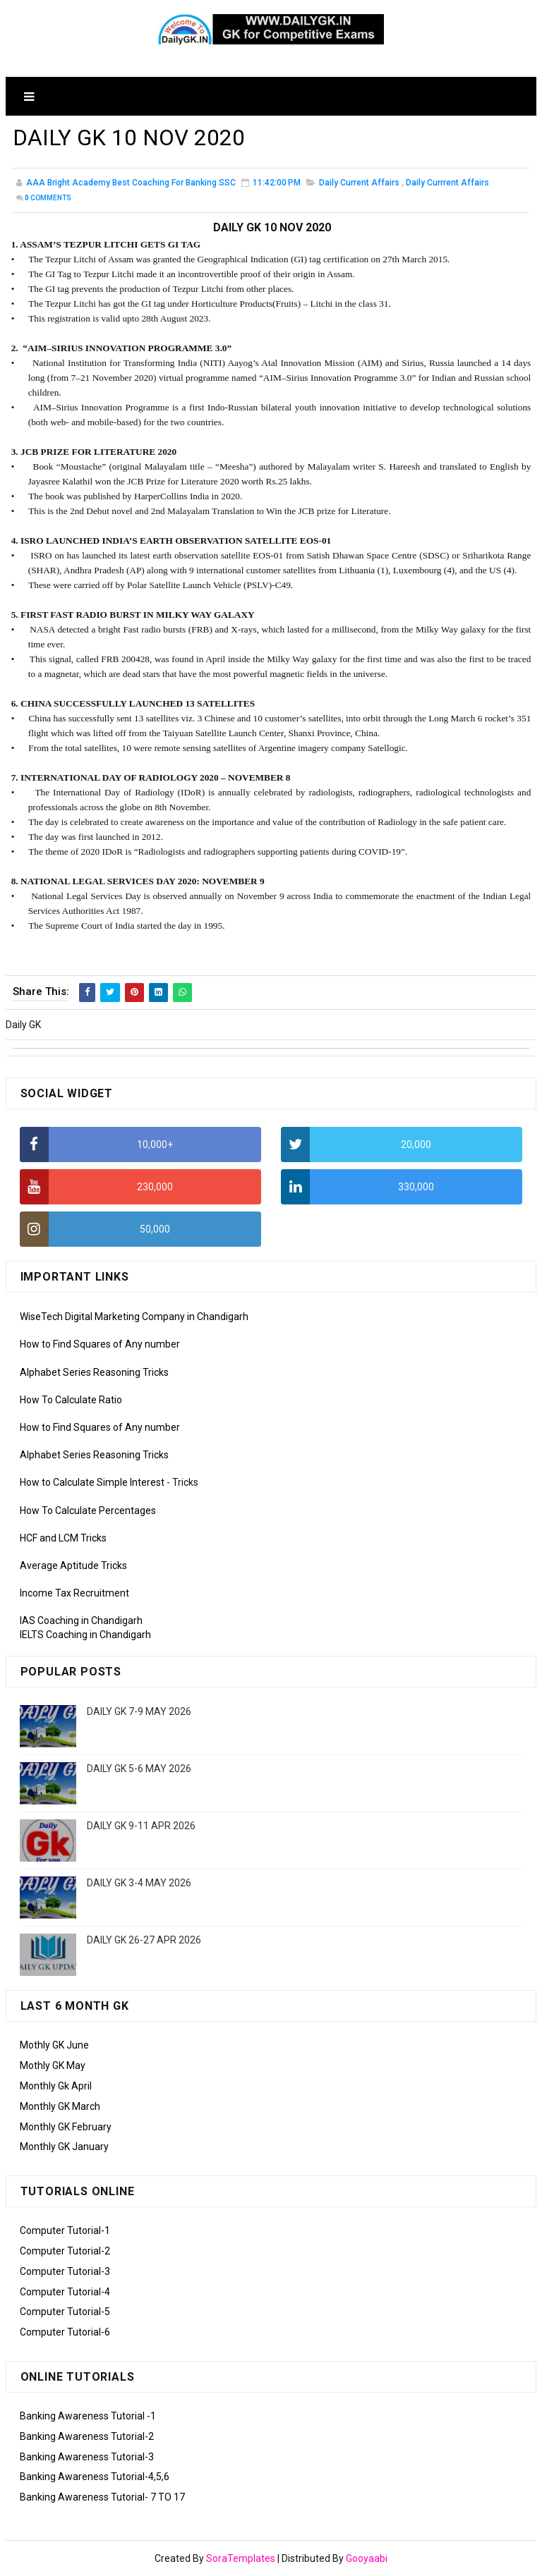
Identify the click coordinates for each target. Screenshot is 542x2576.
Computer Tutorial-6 (65, 2332)
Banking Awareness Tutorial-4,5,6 (94, 2476)
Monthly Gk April (56, 2086)
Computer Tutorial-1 (65, 2230)
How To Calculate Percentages (88, 1510)
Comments (48, 198)
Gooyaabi (366, 2558)
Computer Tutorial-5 (65, 2311)
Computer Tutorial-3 (65, 2271)
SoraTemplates (240, 2558)
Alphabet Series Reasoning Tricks (94, 1372)
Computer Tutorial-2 (65, 2251)
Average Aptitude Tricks (73, 1565)
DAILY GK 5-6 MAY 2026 (139, 1768)
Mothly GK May (52, 2065)
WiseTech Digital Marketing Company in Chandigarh (134, 1316)
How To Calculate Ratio (71, 1399)
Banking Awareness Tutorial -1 (88, 2416)
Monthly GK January (64, 2146)
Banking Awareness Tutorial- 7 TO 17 (102, 2497)
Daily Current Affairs (359, 183)
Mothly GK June (54, 2045)
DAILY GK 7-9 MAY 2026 (139, 1711)
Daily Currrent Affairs (447, 183)
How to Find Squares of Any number (100, 1344)
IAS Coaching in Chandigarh (81, 1620)
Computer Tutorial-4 (65, 2291)
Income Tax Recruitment (74, 1593)
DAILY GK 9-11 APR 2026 (141, 1825)
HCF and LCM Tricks (63, 1538)
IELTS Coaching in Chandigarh (85, 1634)
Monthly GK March (60, 2106)
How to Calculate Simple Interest (92, 1482)
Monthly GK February (66, 2126)
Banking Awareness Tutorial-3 (87, 2456)
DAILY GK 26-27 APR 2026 (144, 1940)
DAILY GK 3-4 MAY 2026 (139, 1882)
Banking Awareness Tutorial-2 (87, 2436)
